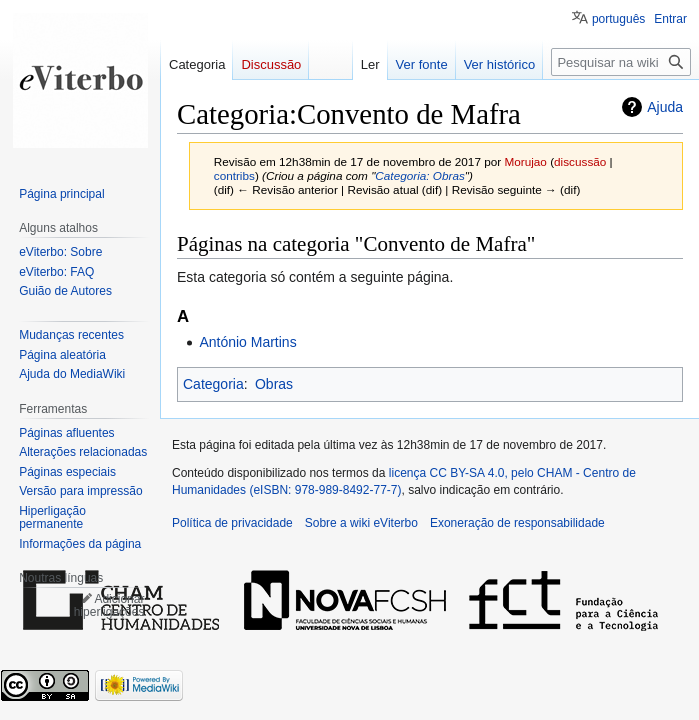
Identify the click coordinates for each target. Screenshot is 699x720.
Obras (274, 384)
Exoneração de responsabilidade (517, 523)
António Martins (247, 342)
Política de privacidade (232, 523)
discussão (580, 161)
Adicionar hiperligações (109, 606)
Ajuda (665, 107)
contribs (234, 175)
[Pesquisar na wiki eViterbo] (621, 62)
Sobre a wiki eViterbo (361, 523)
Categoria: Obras (419, 175)
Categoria (213, 384)
